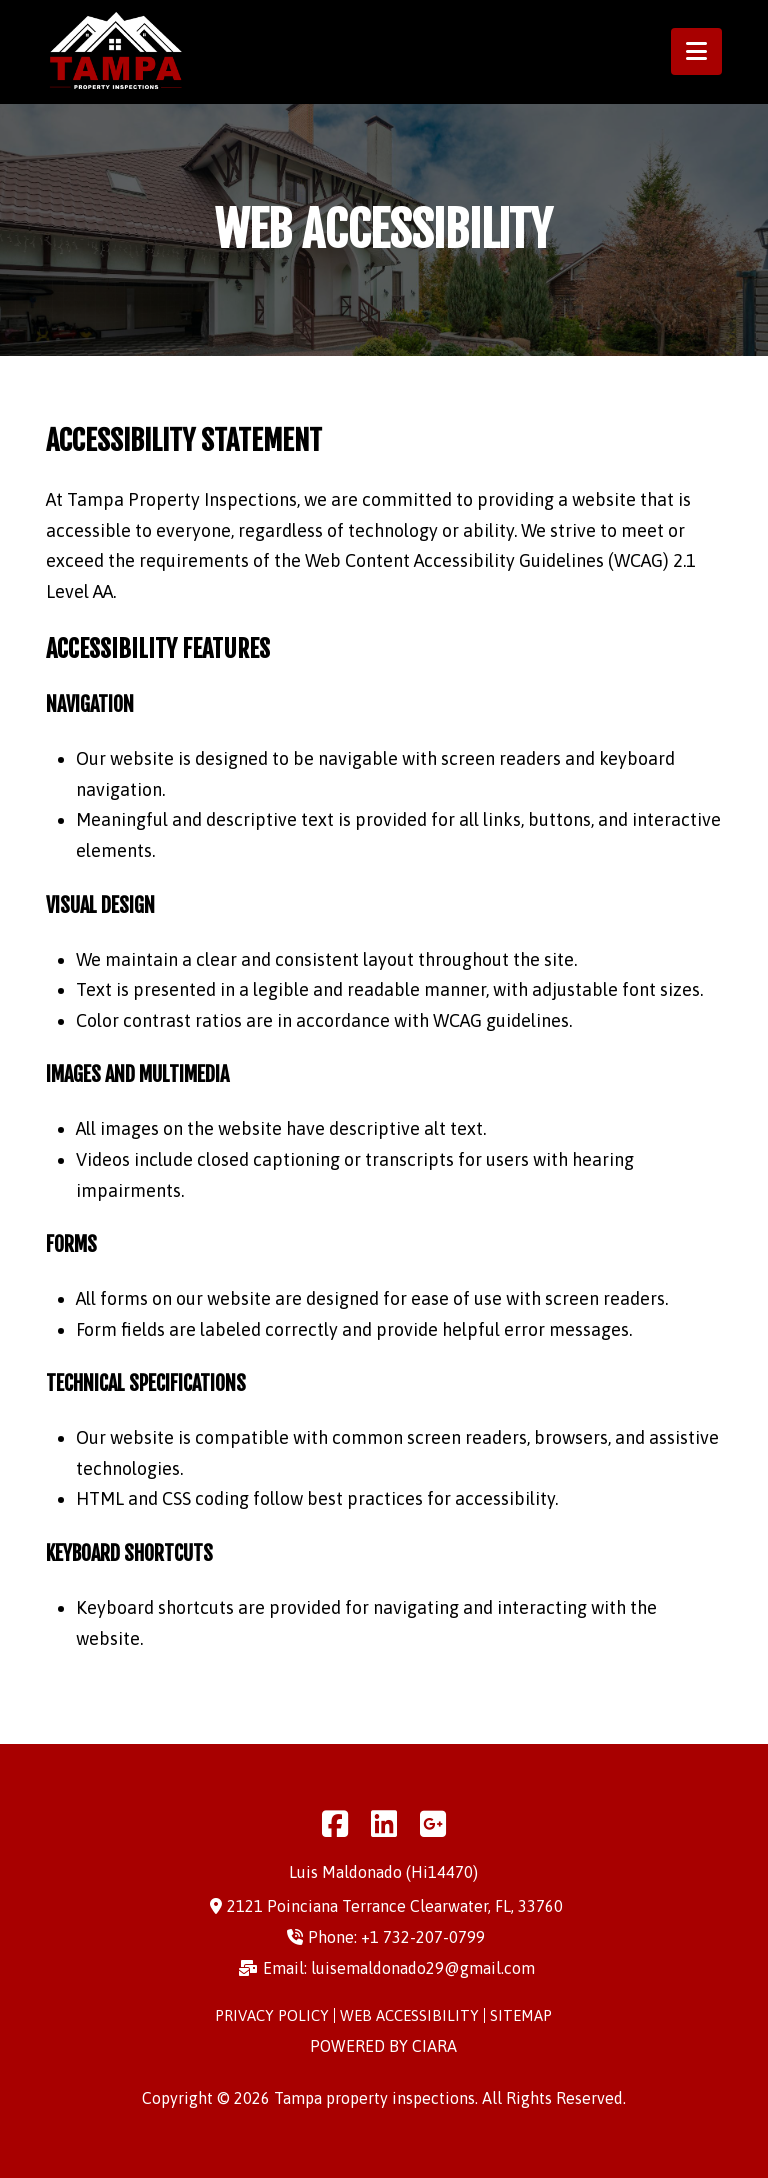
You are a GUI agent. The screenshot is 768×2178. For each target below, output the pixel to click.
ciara (434, 2046)
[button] (696, 51)
